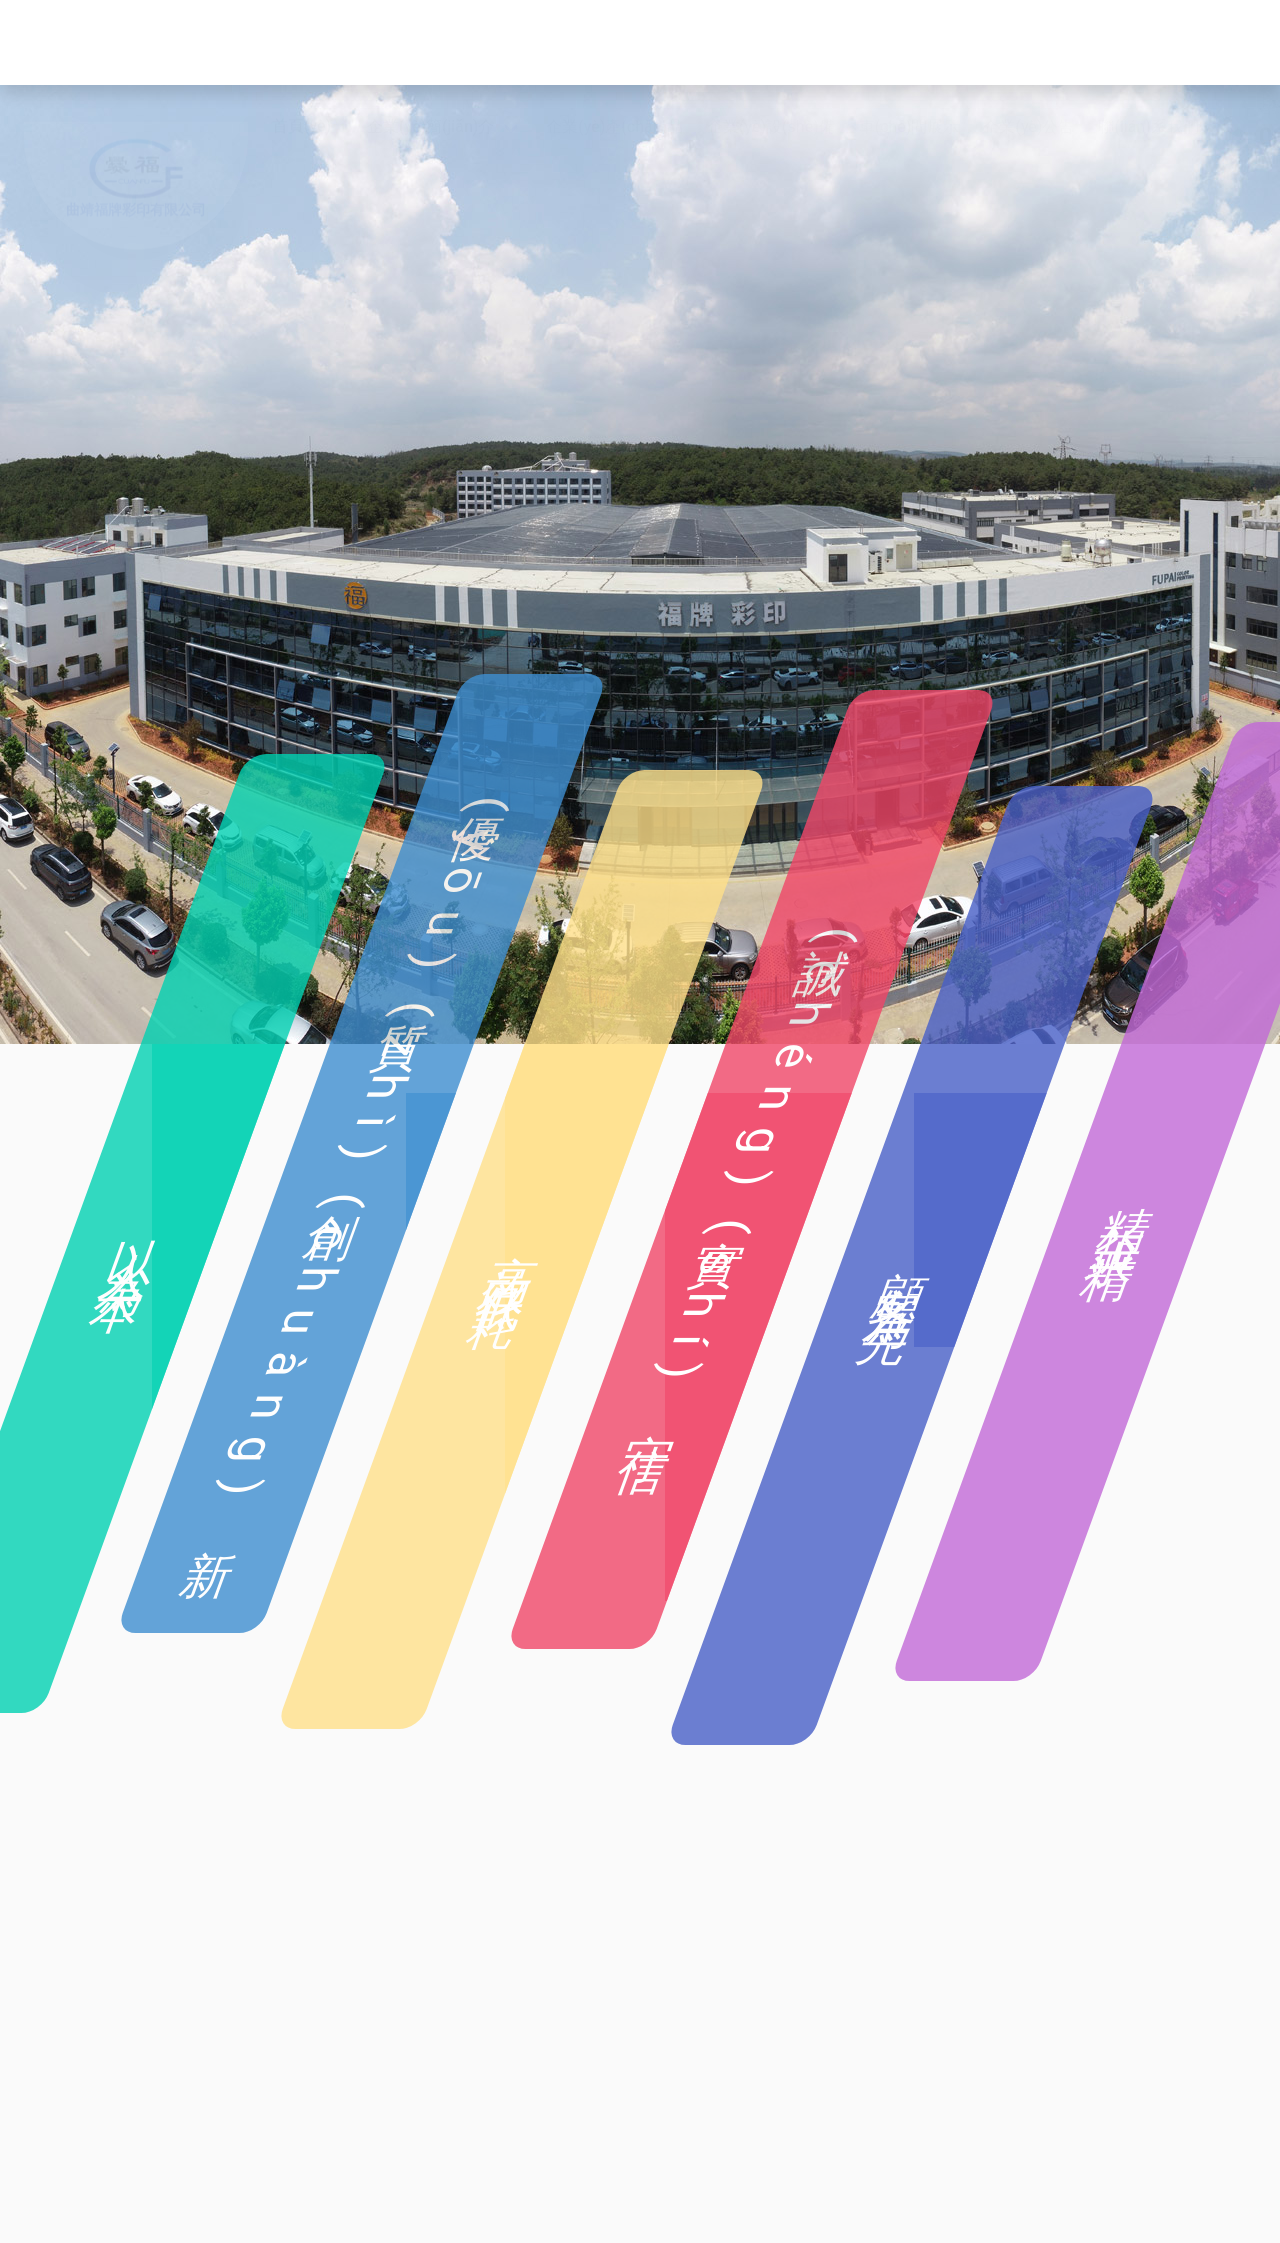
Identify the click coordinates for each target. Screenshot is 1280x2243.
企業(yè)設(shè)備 (771, 43)
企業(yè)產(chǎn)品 (614, 43)
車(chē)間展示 (909, 43)
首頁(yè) (301, 43)
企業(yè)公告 (1028, 43)
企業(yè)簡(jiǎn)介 (430, 43)
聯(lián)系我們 (1148, 43)
